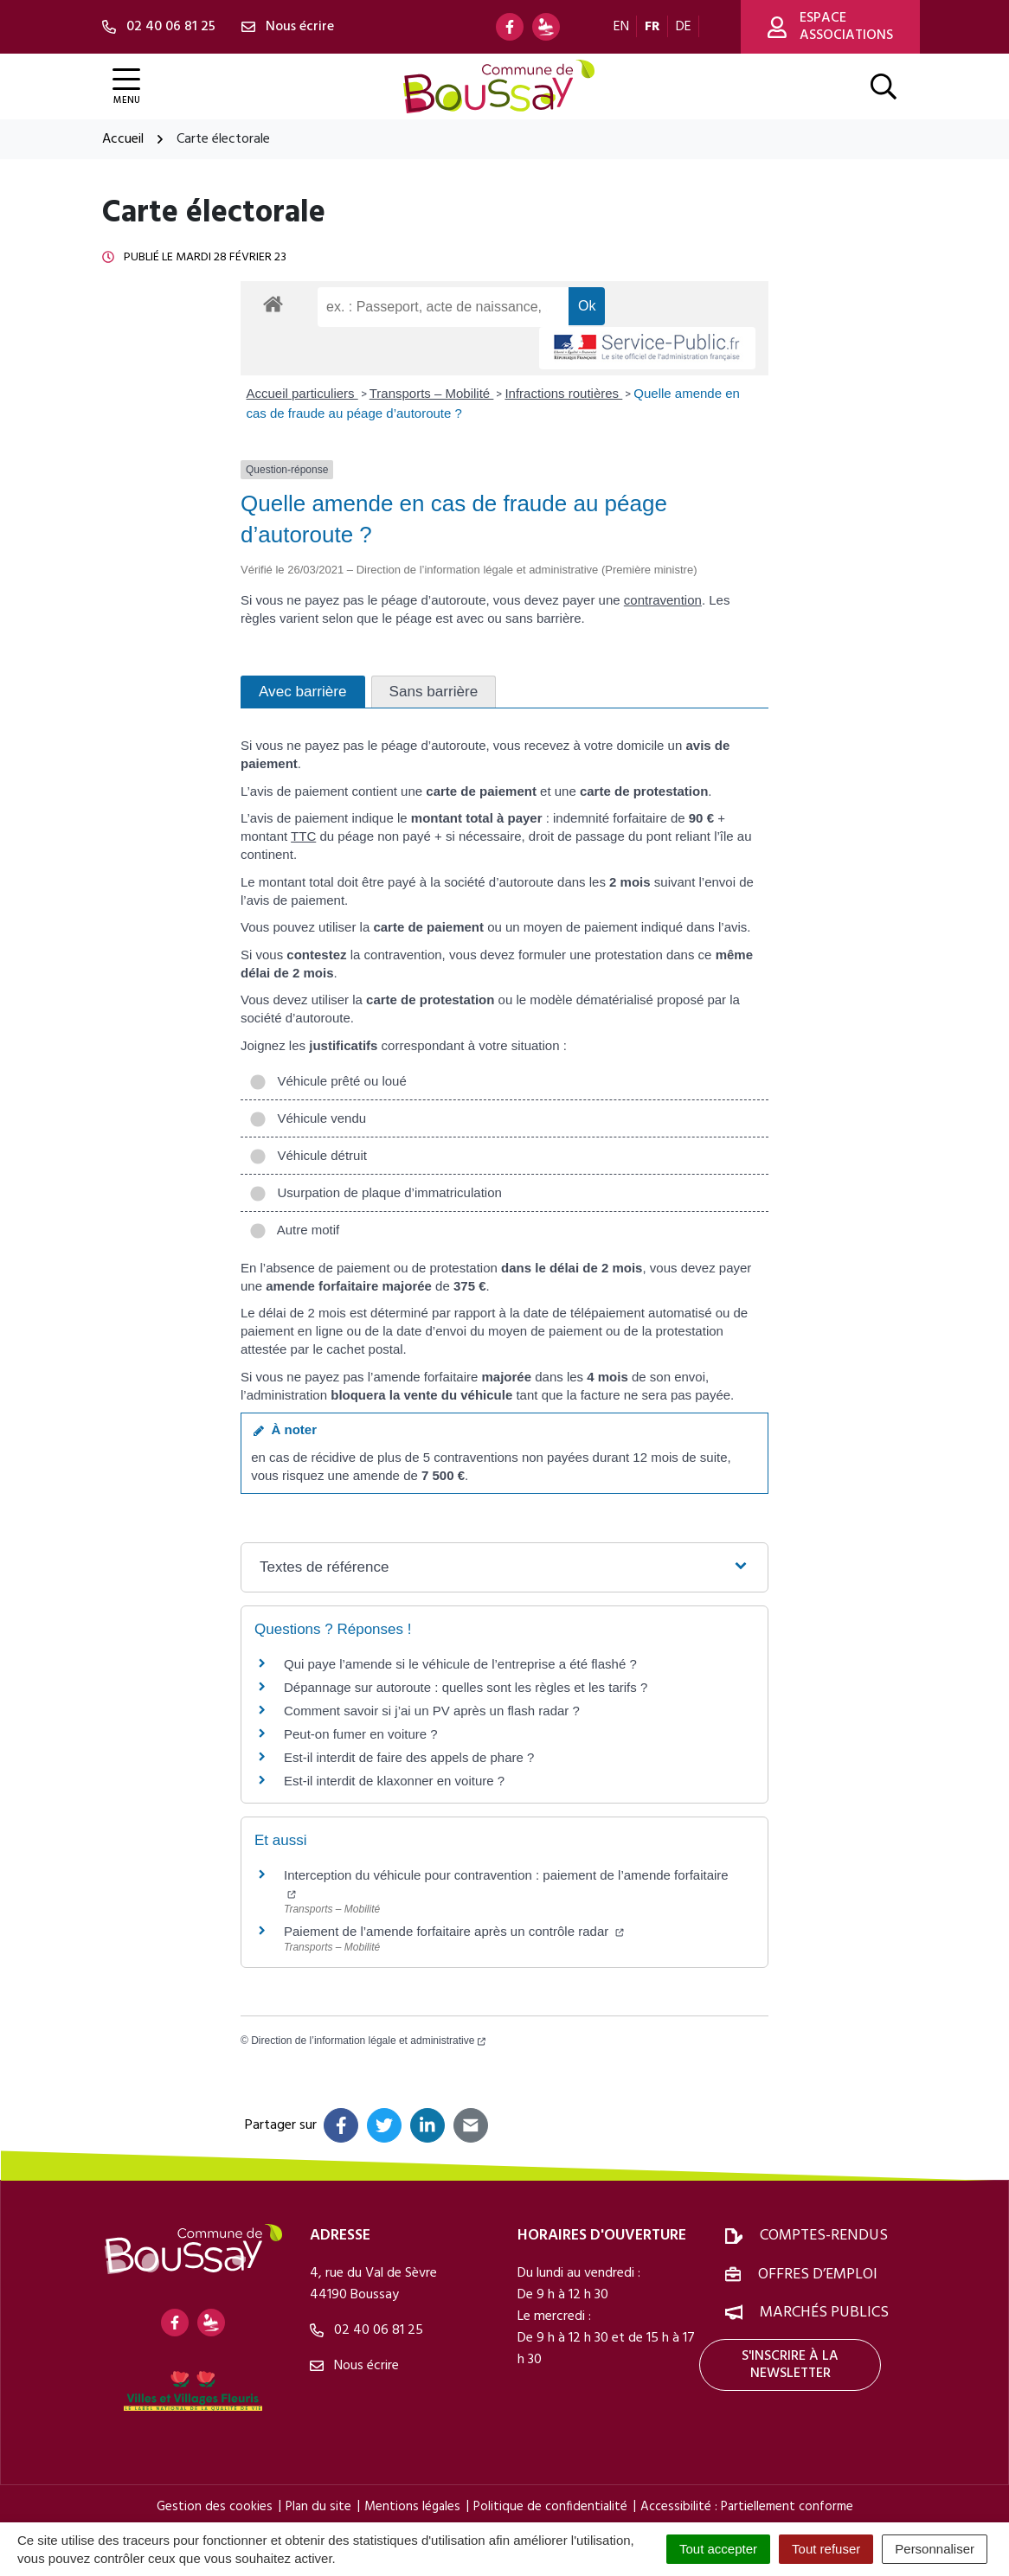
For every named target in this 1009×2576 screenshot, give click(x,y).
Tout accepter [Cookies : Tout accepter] (718, 2548)
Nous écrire (354, 2366)
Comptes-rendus (824, 2235)
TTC (303, 836)
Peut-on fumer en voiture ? (361, 1734)
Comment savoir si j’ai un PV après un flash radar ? (432, 1710)
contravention (663, 600)
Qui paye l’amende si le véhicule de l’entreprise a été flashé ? (460, 1663)
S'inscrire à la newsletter (790, 2365)
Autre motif (294, 1229)
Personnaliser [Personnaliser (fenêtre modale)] (934, 2548)
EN (621, 27)
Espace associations (830, 27)
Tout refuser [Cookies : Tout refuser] (826, 2548)
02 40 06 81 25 (366, 2330)
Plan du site (318, 2506)
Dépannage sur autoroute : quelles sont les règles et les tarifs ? (465, 1687)
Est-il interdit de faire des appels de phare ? (409, 1757)
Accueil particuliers (302, 393)
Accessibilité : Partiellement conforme (746, 2506)
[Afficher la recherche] (883, 86)
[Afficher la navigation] (126, 87)
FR (652, 27)
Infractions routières (563, 393)
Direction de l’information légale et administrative (368, 2041)
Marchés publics (824, 2312)
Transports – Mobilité (432, 393)
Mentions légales (412, 2506)
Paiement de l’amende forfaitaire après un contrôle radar (454, 1931)
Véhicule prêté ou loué (328, 1080)
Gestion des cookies (215, 2506)
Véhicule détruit (308, 1155)
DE (683, 27)
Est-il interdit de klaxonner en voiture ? (394, 1780)
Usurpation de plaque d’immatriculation (375, 1192)
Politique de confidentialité (550, 2506)
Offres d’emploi (817, 2274)
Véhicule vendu (307, 1118)
